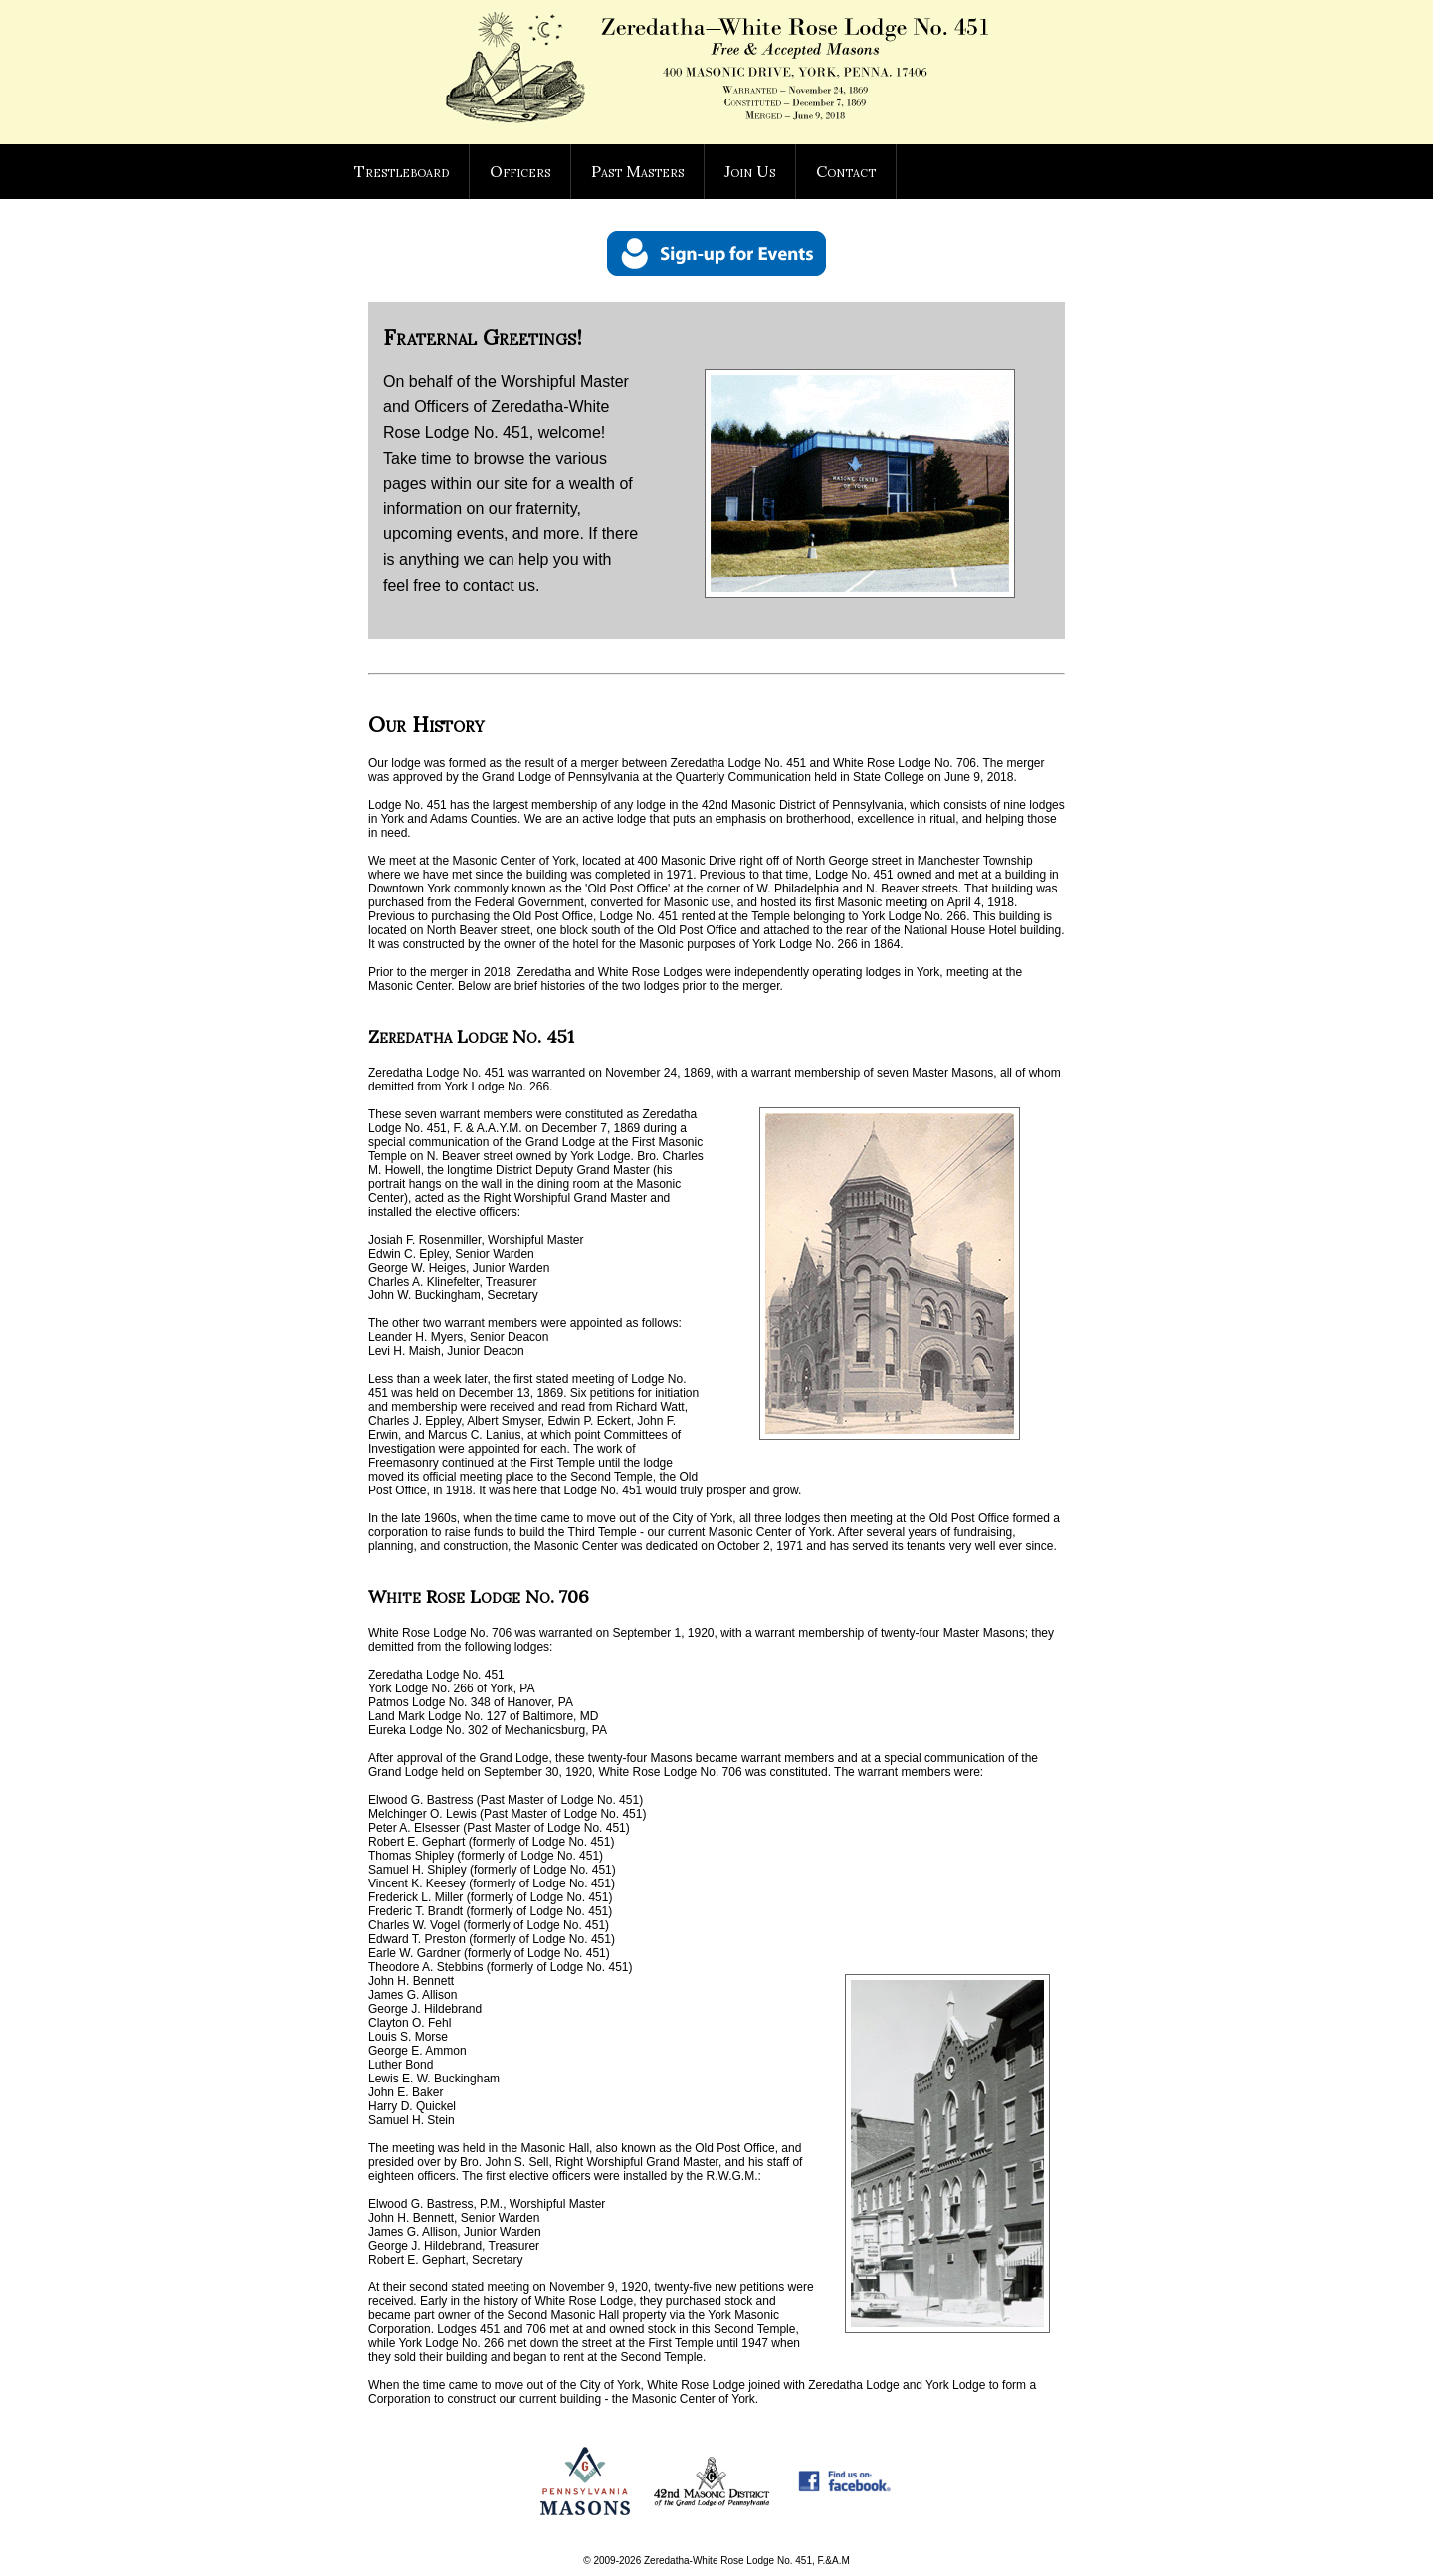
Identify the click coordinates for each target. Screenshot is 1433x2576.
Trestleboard (401, 171)
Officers (520, 171)
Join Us (749, 171)
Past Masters (637, 171)
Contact (846, 171)
